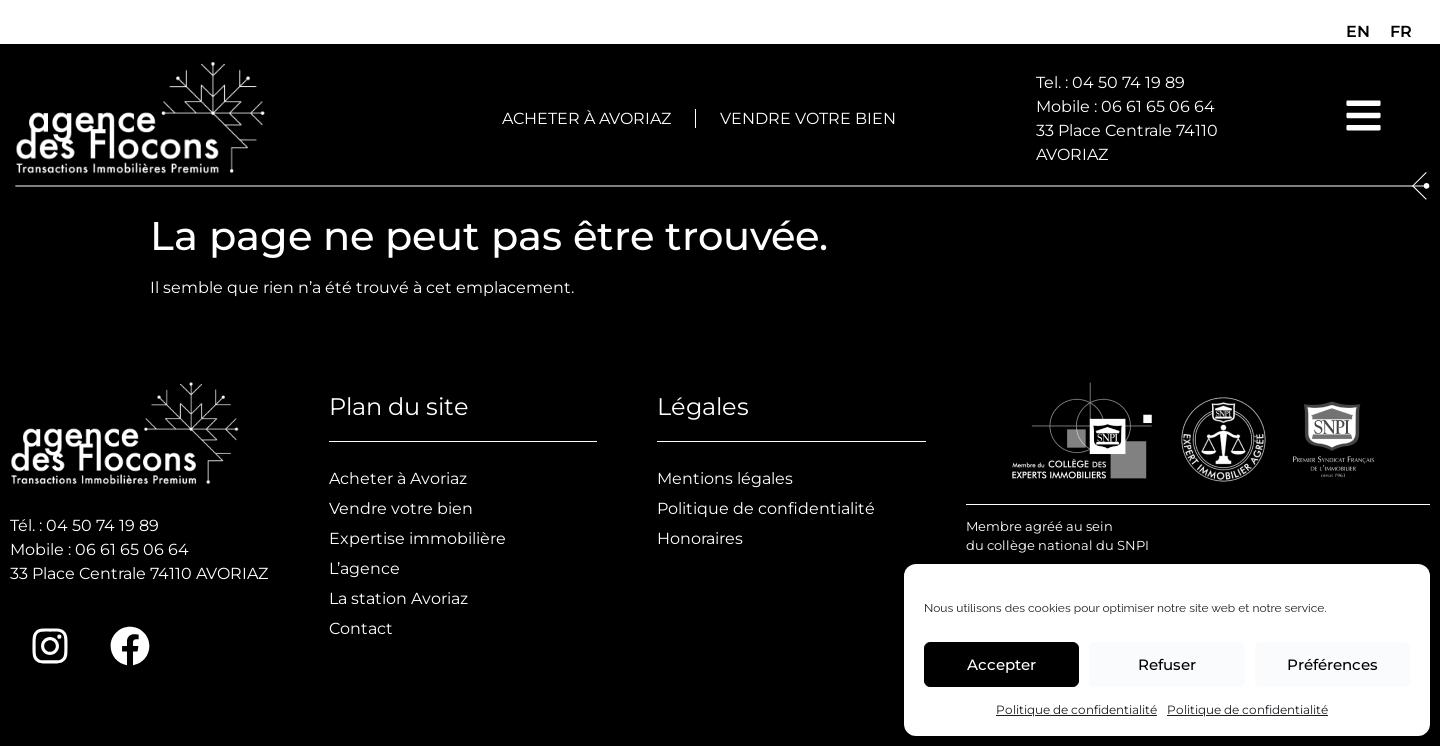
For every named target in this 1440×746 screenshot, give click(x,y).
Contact (361, 628)
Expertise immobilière (417, 538)
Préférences (1332, 664)
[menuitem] (1358, 32)
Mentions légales (725, 478)
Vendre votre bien (808, 118)
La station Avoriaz (398, 598)
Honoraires (700, 538)
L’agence (364, 568)
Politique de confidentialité (1076, 709)
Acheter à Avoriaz (586, 118)
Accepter (1001, 664)
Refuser (1167, 664)
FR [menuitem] (1401, 31)
